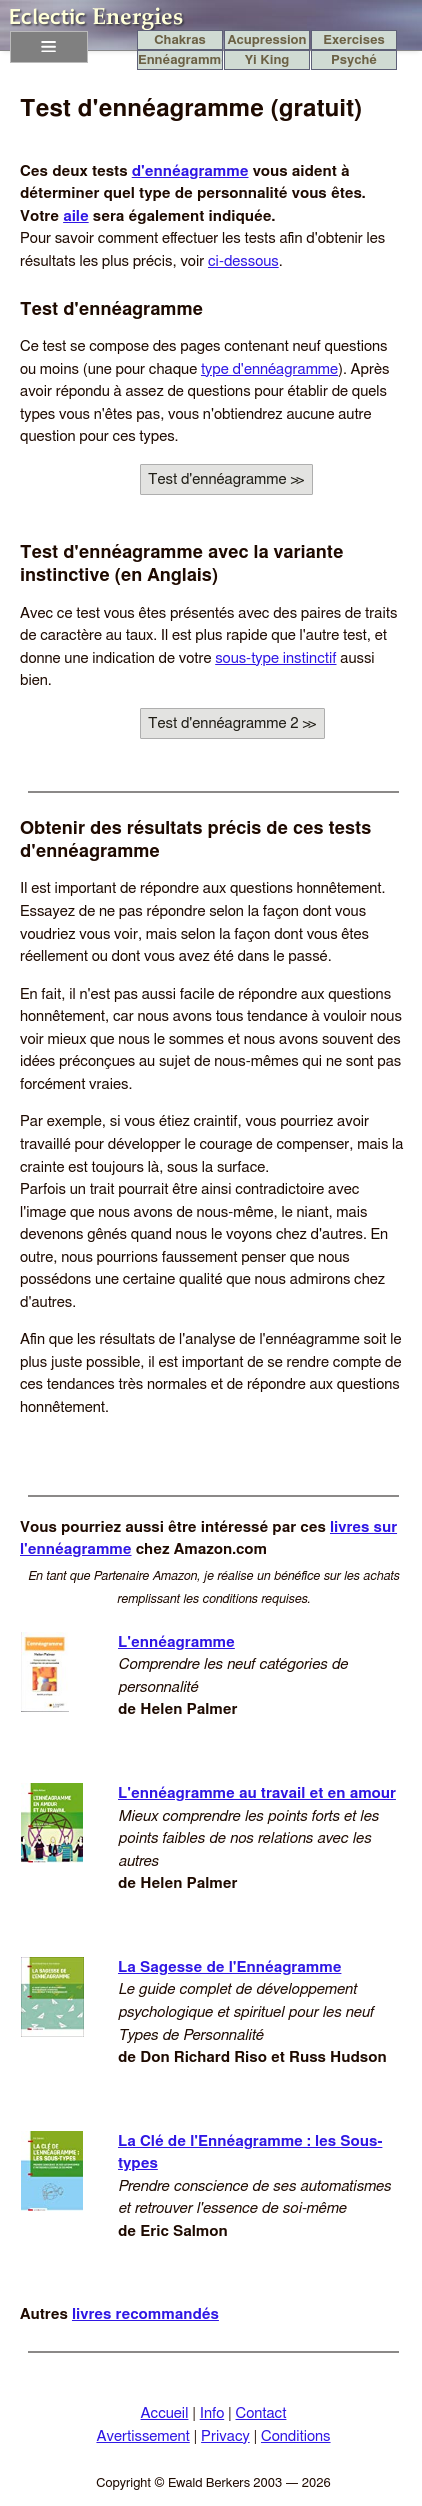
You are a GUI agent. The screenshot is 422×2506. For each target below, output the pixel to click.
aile (76, 216)
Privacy (225, 2436)
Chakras (180, 40)
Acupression (266, 40)
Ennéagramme (180, 60)
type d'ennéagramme (269, 369)
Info (212, 2413)
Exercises (353, 40)
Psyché (354, 60)
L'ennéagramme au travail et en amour (257, 1793)
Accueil (165, 2413)
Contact (260, 2413)
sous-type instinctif (275, 658)
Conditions (296, 2436)
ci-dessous (243, 261)
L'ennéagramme (176, 1642)
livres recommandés (145, 2314)
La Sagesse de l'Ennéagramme (229, 1967)
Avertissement (142, 2436)
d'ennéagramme (190, 171)
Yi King (267, 60)
